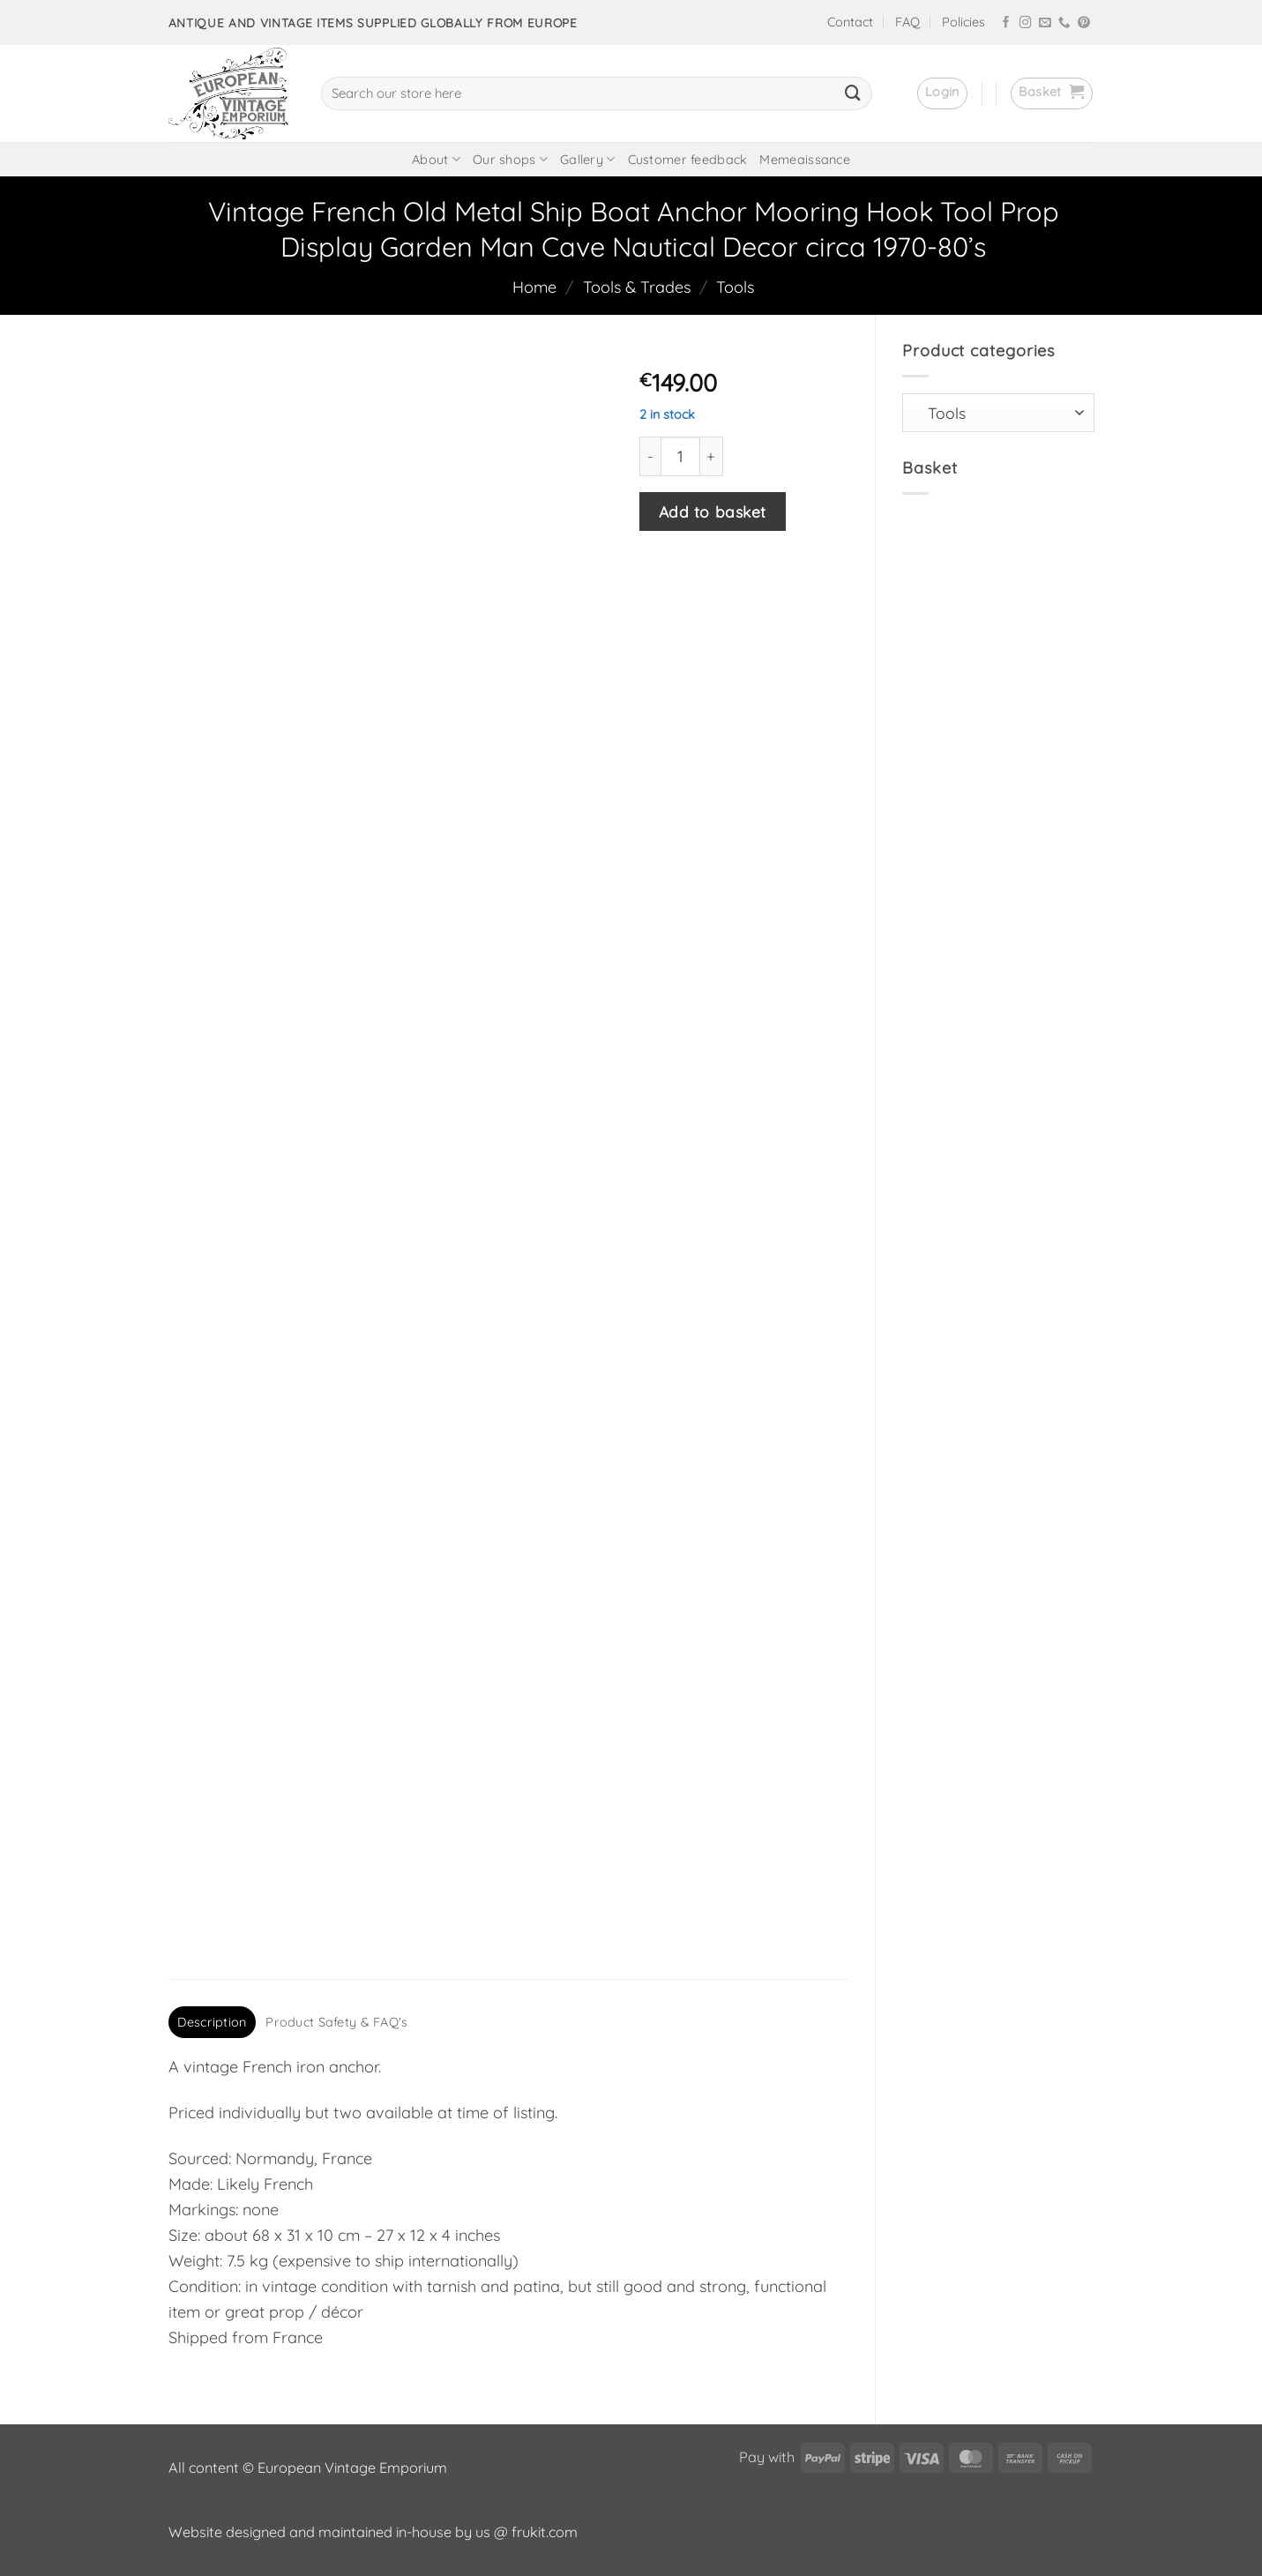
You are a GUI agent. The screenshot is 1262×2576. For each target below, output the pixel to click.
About (436, 159)
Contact (850, 22)
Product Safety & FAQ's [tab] (336, 2022)
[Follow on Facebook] (1006, 23)
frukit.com (545, 2532)
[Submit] (853, 93)
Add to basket (712, 511)
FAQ (907, 22)
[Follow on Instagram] (1025, 23)
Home (534, 287)
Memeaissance (804, 160)
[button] (942, 93)
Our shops (510, 159)
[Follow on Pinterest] (1084, 23)
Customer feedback (688, 160)
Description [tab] (211, 2022)
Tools (735, 287)
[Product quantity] (680, 456)
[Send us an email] (1045, 23)
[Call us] (1064, 23)
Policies (963, 22)
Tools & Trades (637, 287)
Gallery (588, 159)
